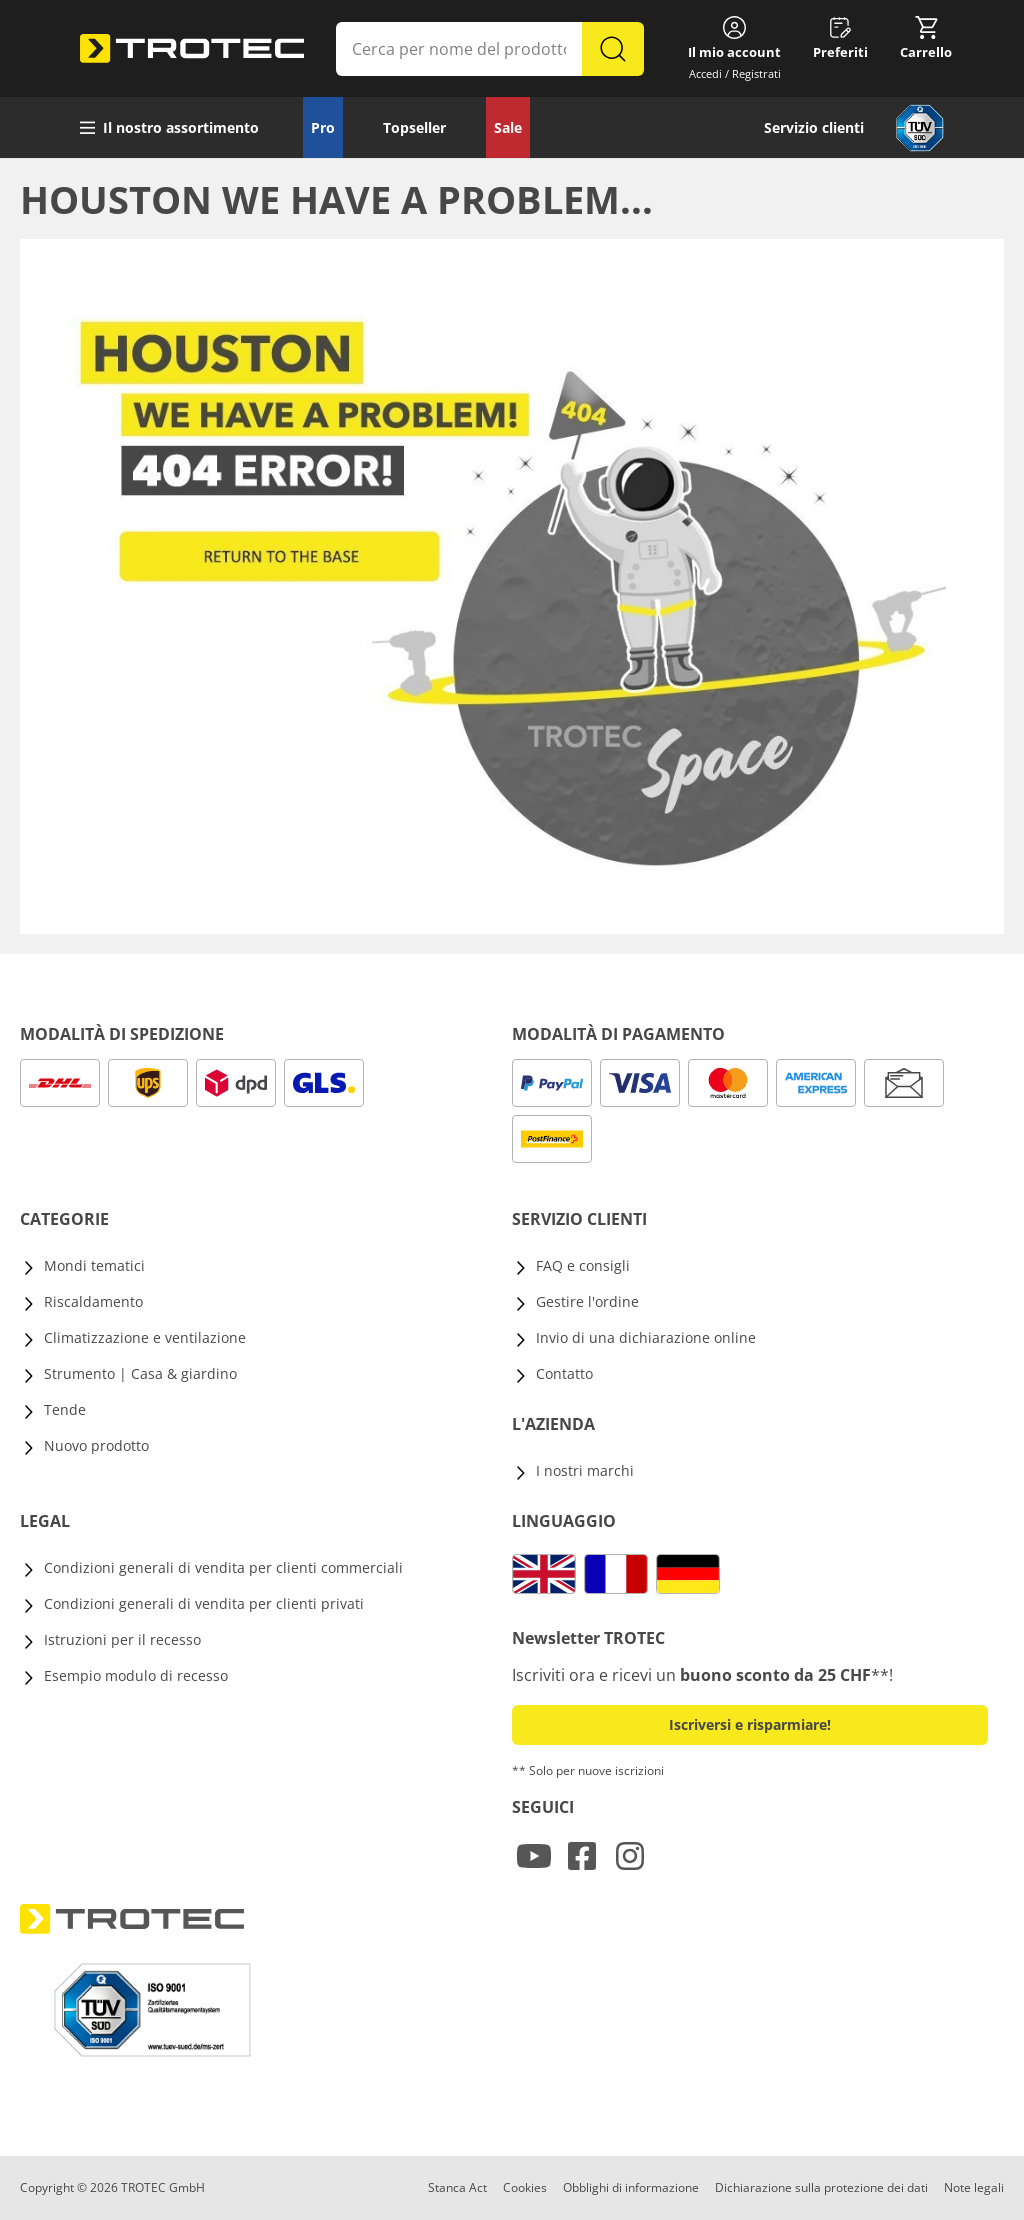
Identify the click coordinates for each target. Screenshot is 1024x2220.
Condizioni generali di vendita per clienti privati (204, 1603)
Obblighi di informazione (631, 2187)
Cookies (525, 2187)
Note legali (974, 2187)
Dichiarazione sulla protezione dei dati (821, 2187)
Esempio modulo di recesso (136, 1675)
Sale (508, 127)
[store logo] (192, 49)
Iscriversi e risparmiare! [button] (750, 1724)
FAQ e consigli (583, 1265)
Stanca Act (457, 2187)
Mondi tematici (94, 1265)
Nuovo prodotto (96, 1445)
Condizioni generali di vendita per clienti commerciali (223, 1567)
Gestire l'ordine (587, 1301)
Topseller (414, 127)
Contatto (564, 1373)
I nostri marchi (585, 1470)
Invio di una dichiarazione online (646, 1337)
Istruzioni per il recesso (122, 1639)
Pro (323, 127)
